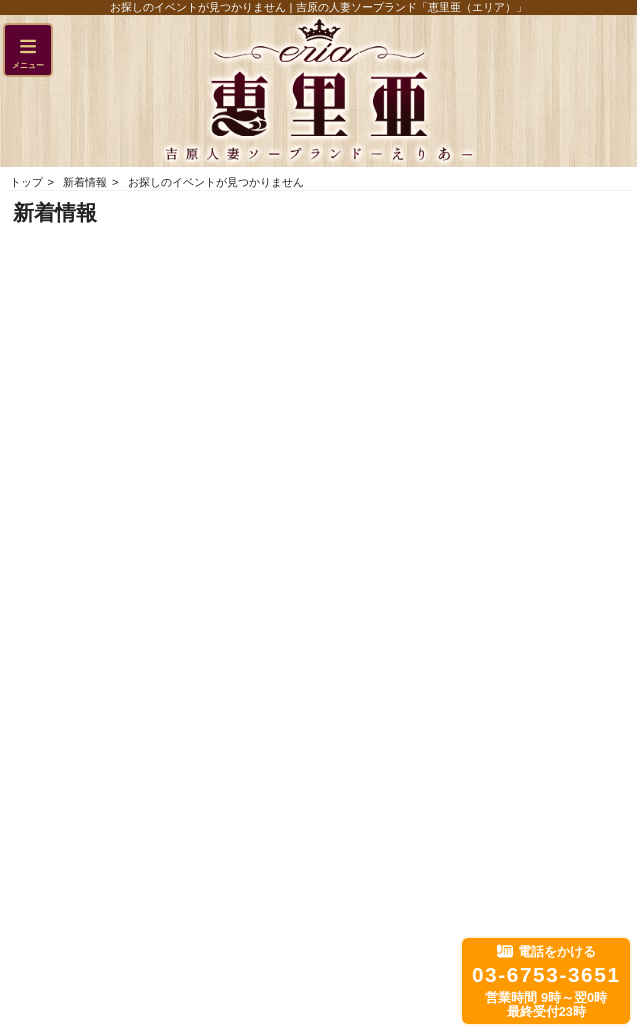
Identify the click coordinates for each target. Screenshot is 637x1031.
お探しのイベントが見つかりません (216, 182)
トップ (26, 182)
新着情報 (85, 182)
